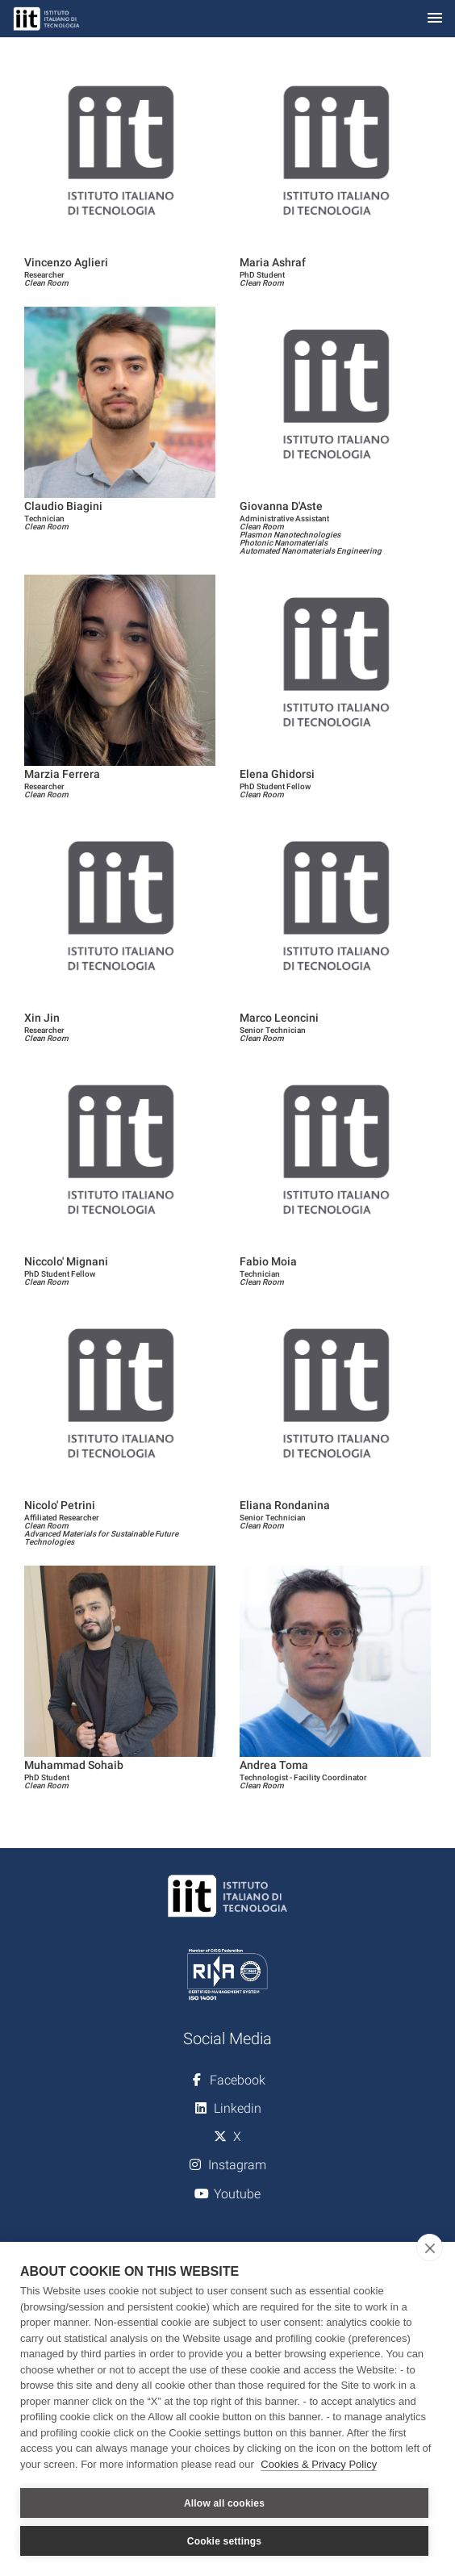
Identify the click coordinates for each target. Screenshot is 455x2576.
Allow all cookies (224, 2503)
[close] (429, 2247)
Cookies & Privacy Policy (319, 2464)
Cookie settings (224, 2541)
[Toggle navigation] (435, 19)
